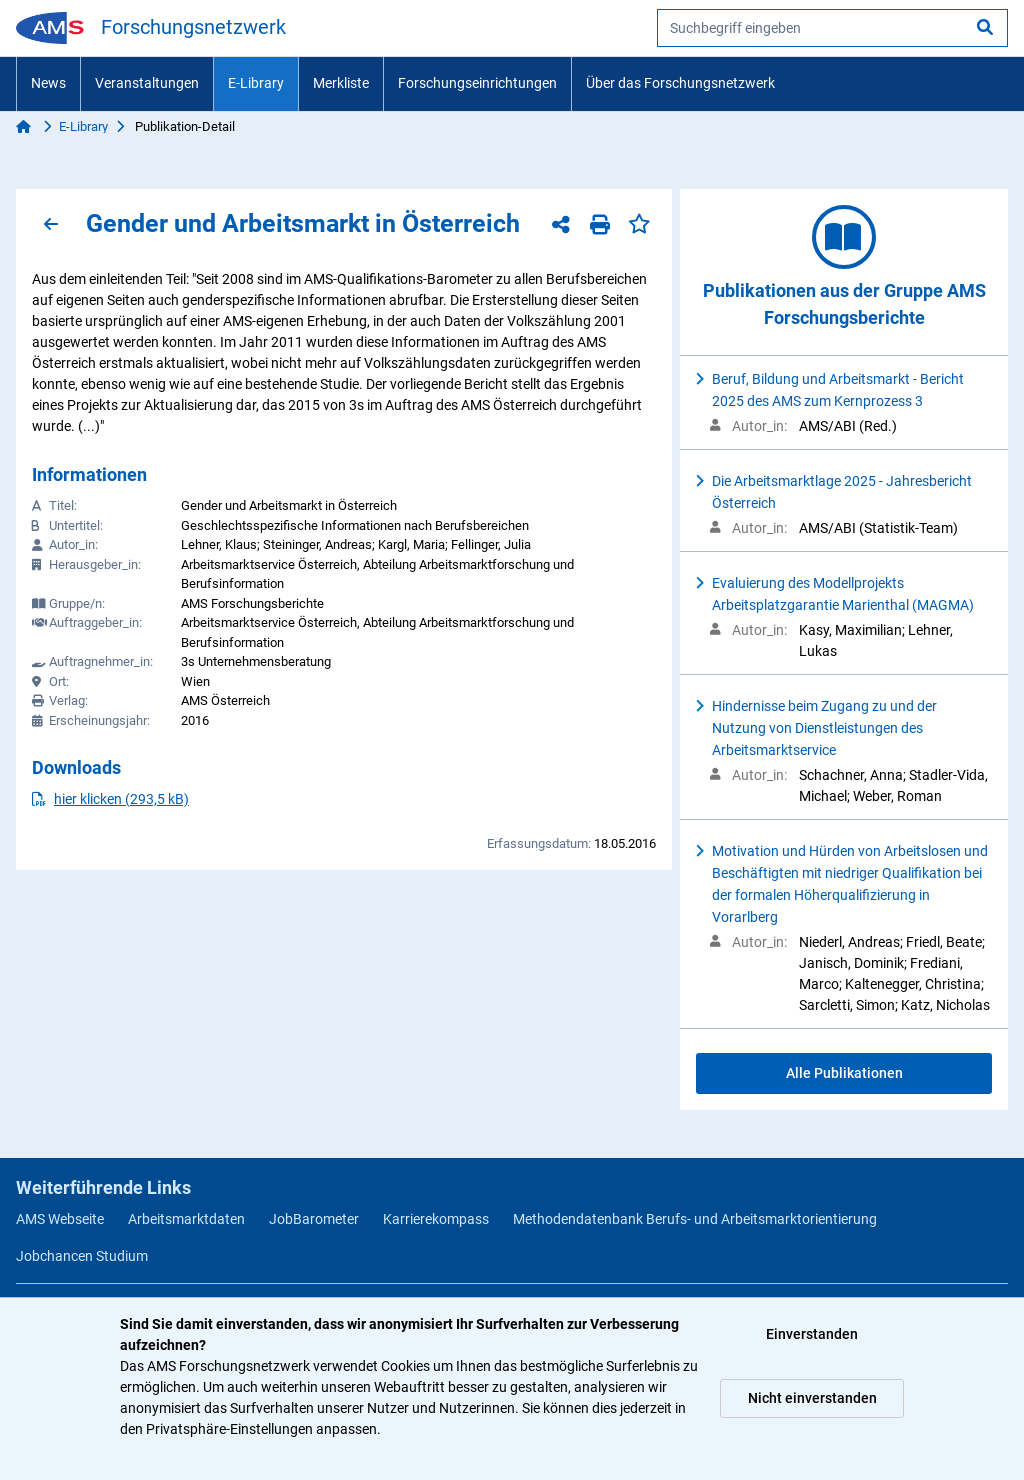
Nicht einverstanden (812, 1398)
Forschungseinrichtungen (477, 83)
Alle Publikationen (844, 1073)
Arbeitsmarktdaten (186, 1219)
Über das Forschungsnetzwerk (680, 83)
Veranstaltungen (147, 83)
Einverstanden (812, 1334)
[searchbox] (832, 28)
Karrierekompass (436, 1219)
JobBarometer (314, 1219)
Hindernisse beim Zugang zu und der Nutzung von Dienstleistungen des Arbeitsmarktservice (824, 728)
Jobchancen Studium (82, 1256)
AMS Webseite (60, 1219)
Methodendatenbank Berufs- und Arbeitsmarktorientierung (695, 1219)
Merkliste (341, 83)
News (48, 83)
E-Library (256, 83)
